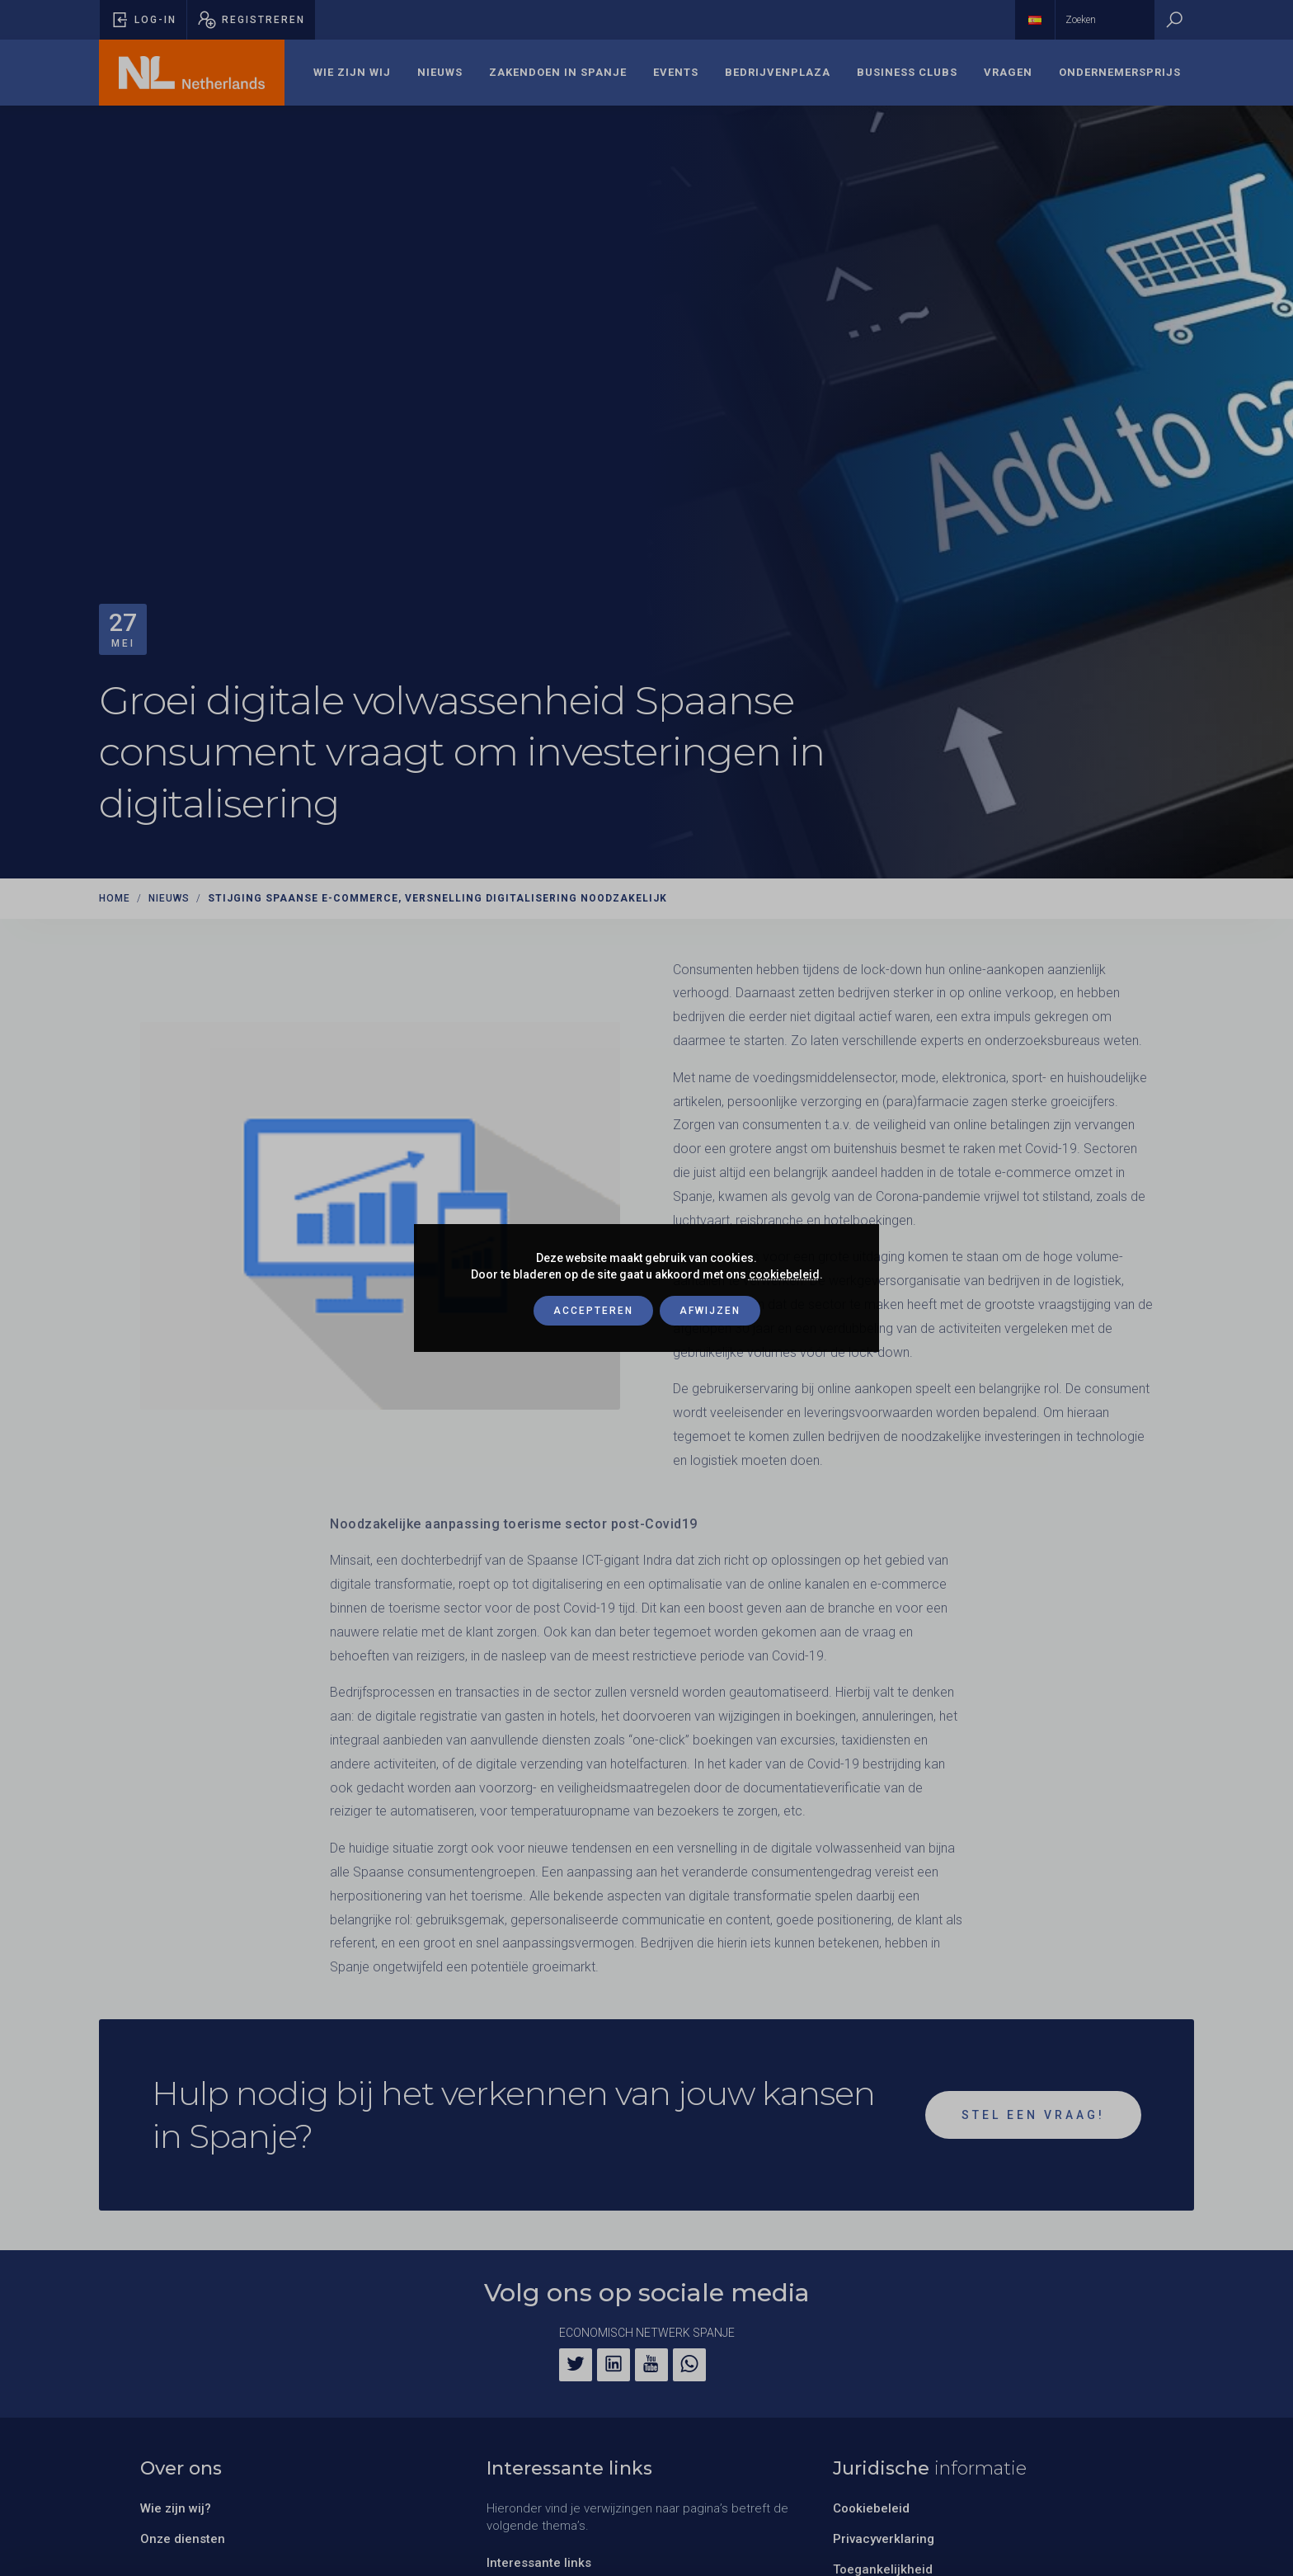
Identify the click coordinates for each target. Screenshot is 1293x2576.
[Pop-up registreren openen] (251, 20)
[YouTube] (651, 2364)
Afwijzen (710, 1310)
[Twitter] (575, 2364)
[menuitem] (352, 73)
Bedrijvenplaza (777, 72)
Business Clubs (907, 72)
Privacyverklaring (883, 2538)
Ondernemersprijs (1120, 72)
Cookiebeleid (871, 2508)
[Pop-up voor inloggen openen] (143, 20)
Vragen (1008, 72)
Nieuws (440, 72)
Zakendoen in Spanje (558, 72)
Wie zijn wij (352, 72)
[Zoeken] (1174, 20)
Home (114, 898)
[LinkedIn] (613, 2364)
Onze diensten (182, 2538)
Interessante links (539, 2562)
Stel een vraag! (1033, 2115)
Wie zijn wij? (175, 2508)
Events (675, 72)
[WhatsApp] (689, 2364)
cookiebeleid (784, 1274)
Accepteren (593, 1310)
